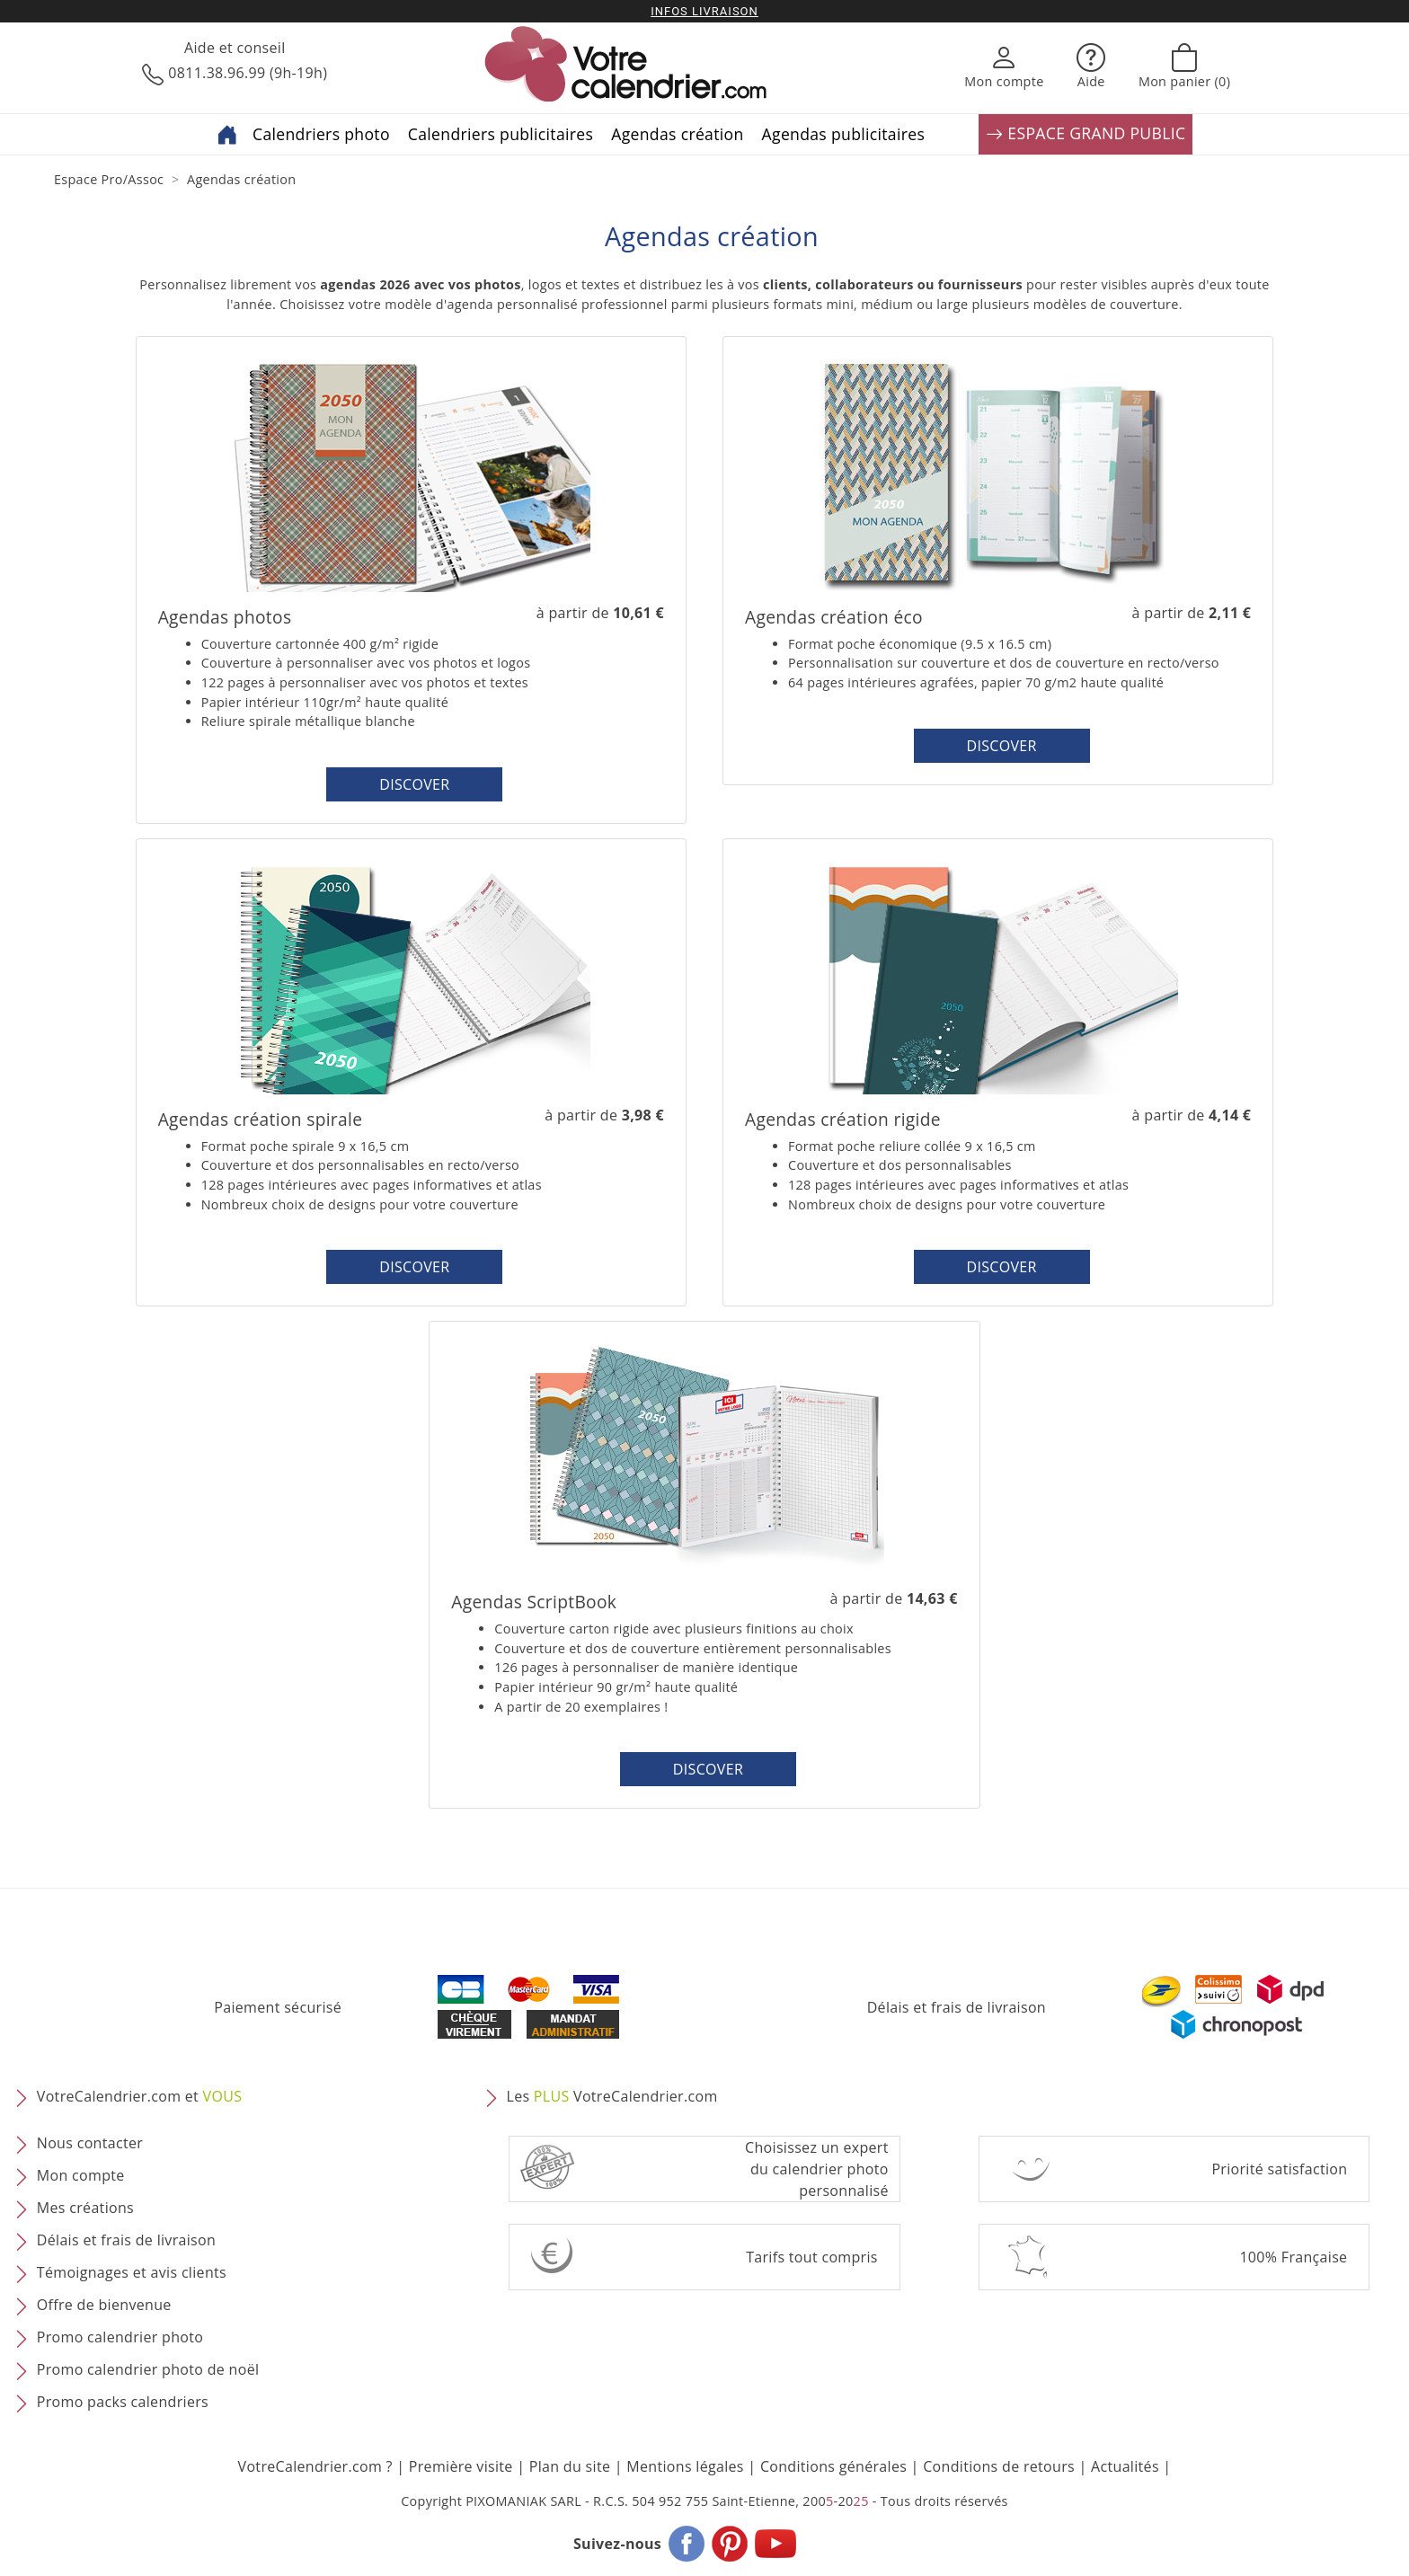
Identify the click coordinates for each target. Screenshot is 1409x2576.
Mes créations (85, 2208)
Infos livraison (704, 11)
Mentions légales (685, 2466)
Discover (414, 784)
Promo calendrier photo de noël (148, 2370)
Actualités (1125, 2466)
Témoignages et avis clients (131, 2273)
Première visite (461, 2466)
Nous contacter (90, 2144)
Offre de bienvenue (104, 2305)
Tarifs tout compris (812, 2257)
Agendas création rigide (843, 1119)
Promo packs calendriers (122, 2402)
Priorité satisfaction (1279, 2169)
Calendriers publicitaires (500, 134)
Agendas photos (225, 617)
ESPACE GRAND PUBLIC (1085, 134)
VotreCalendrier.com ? (315, 2466)
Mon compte (81, 2176)
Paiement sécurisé (277, 2007)
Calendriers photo (321, 134)
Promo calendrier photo (120, 2338)
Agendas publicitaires (844, 134)
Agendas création (677, 134)
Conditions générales (833, 2466)
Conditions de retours (999, 2466)
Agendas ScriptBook (533, 1601)
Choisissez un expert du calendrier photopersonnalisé (817, 2169)
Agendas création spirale (260, 1119)
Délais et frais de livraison (956, 2007)
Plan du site (569, 2466)
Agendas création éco (834, 617)
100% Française (1293, 2257)
